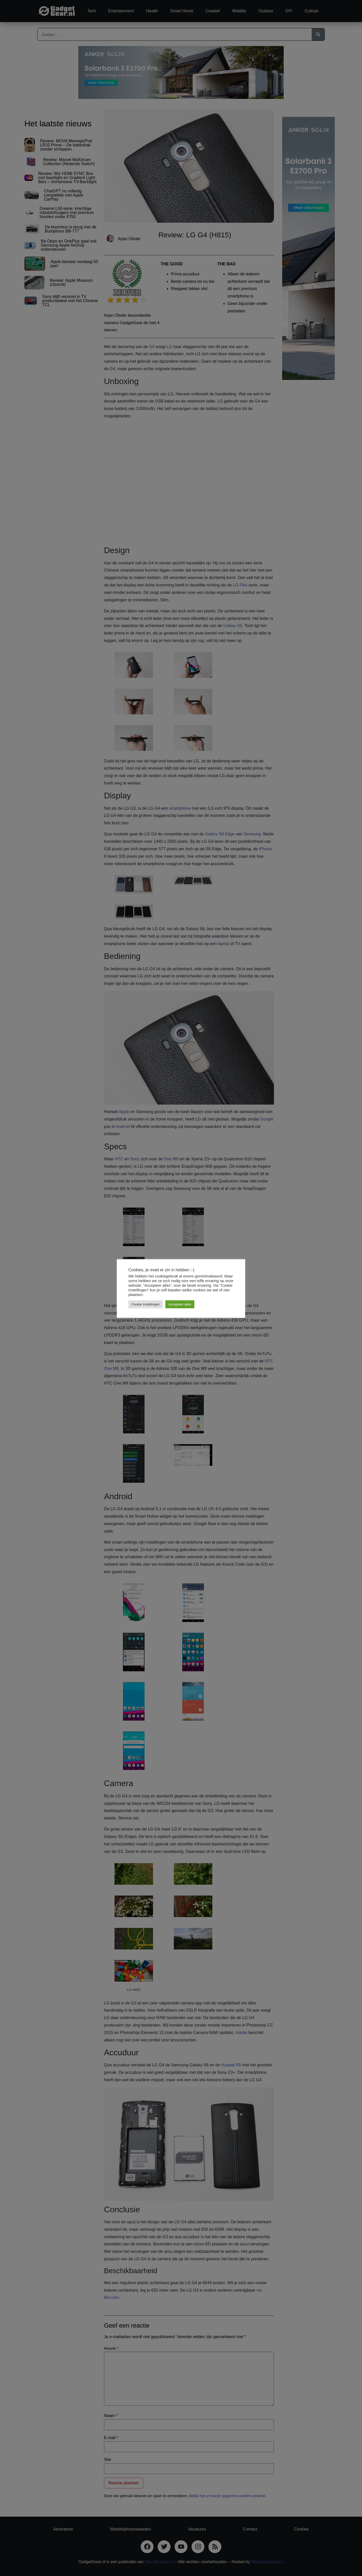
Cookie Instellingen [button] (145, 1304)
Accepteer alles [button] (179, 1304)
